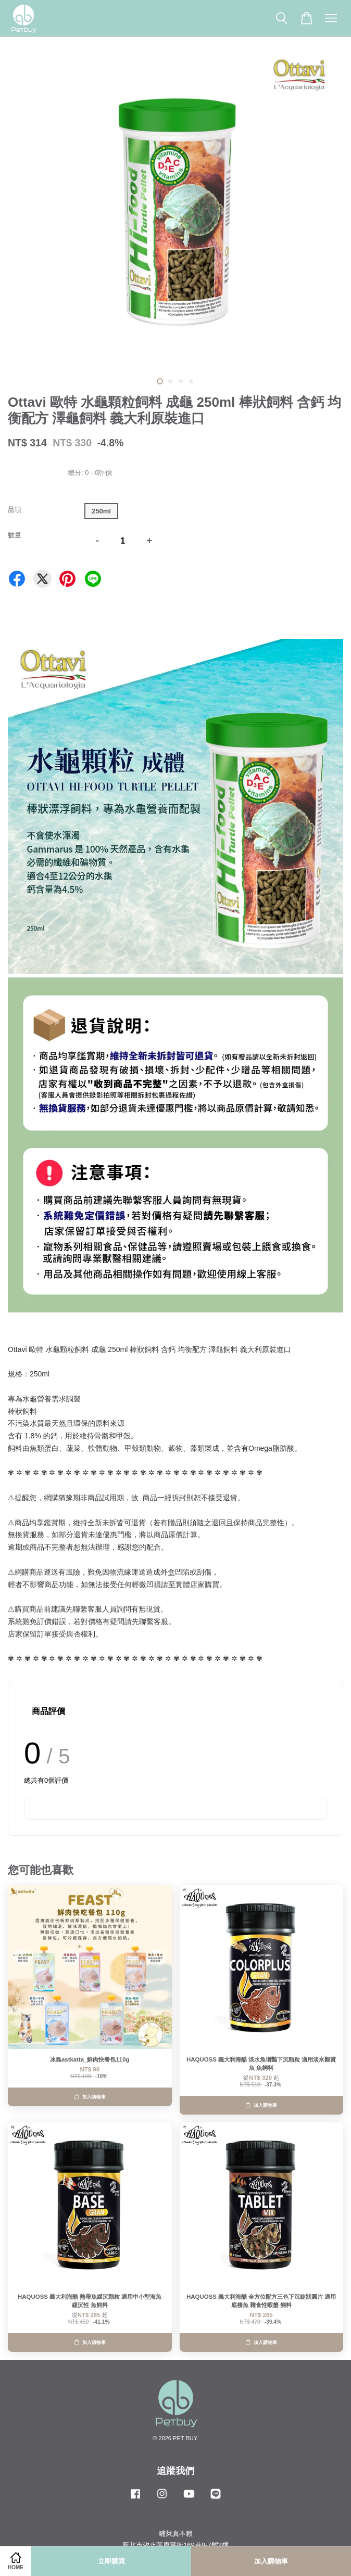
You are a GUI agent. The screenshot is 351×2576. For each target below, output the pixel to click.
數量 (14, 535)
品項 (14, 509)
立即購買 (111, 2561)
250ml (101, 511)
